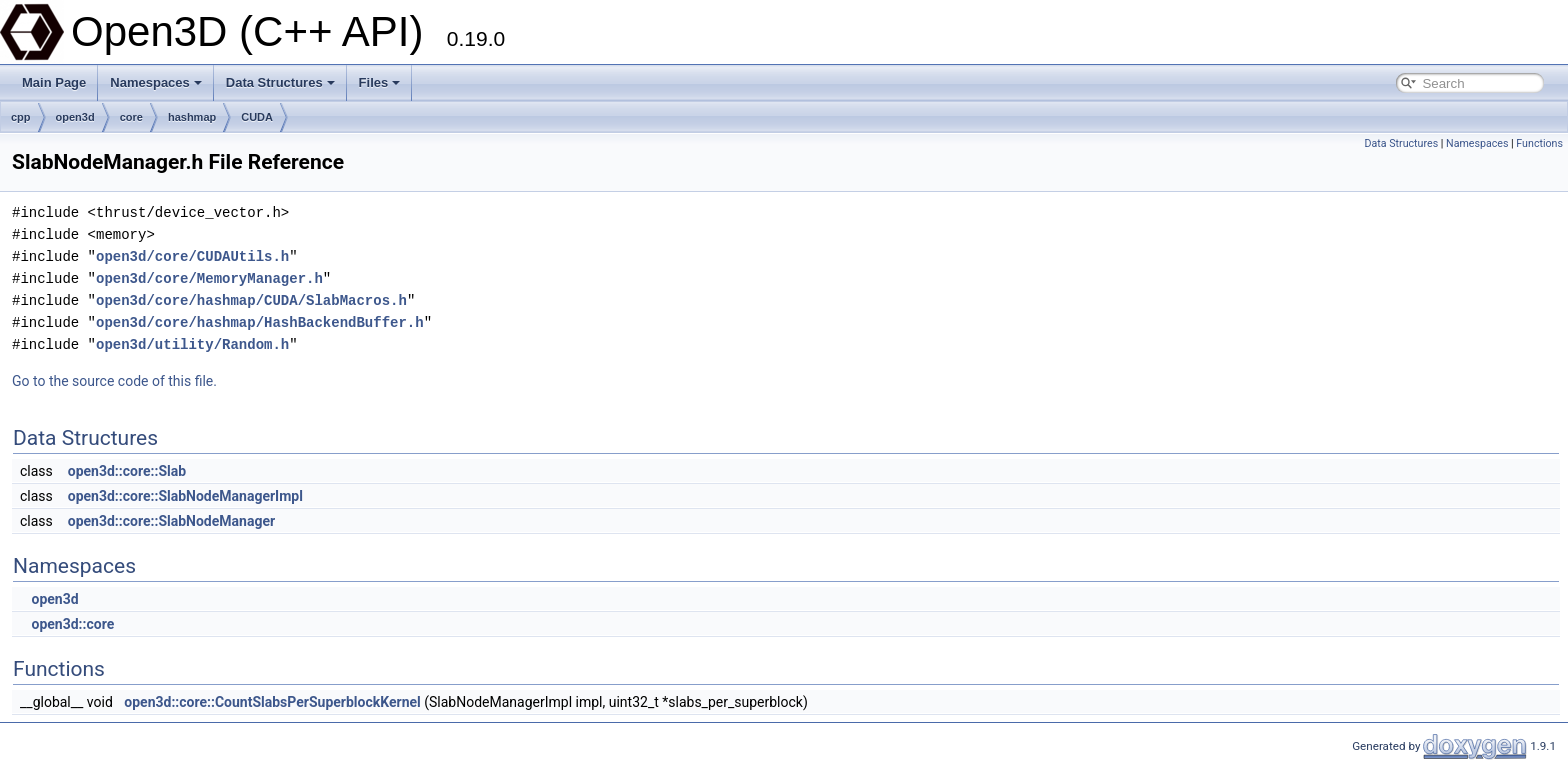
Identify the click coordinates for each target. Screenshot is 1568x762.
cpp (21, 117)
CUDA (257, 117)
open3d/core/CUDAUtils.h (192, 256)
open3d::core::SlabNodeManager (171, 521)
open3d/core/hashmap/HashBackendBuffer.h (260, 322)
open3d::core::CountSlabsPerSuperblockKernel (272, 702)
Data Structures (280, 82)
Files (380, 82)
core (131, 117)
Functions (1539, 143)
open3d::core (72, 624)
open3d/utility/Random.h (192, 344)
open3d (75, 117)
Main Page (54, 82)
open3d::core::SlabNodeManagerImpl (185, 496)
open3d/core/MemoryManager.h (209, 278)
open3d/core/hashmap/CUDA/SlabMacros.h (251, 300)
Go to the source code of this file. (114, 381)
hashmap (192, 117)
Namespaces (156, 82)
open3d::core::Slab (127, 471)
